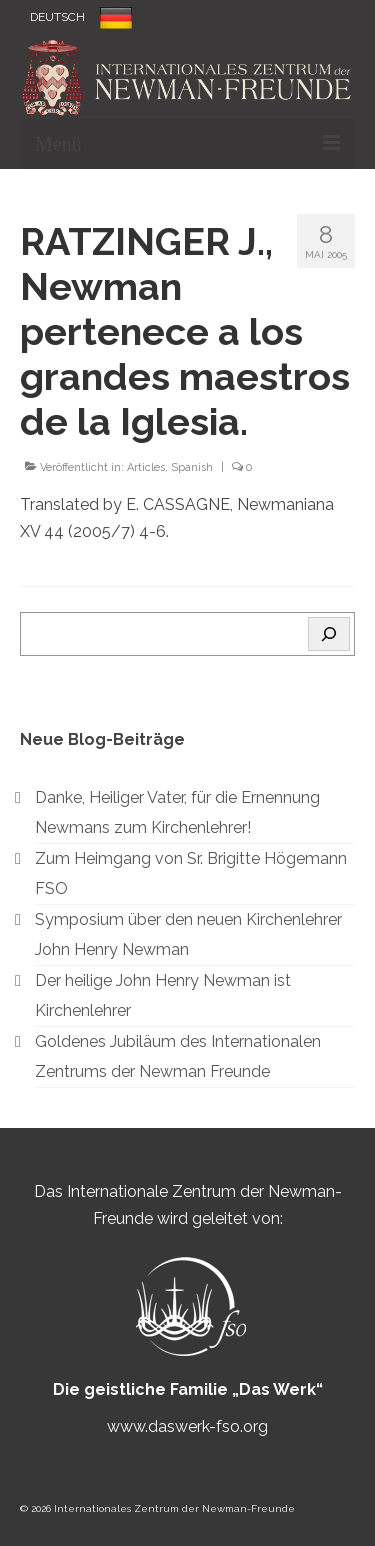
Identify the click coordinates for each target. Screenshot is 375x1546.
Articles (146, 467)
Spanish (192, 467)
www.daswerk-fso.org (187, 1426)
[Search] (329, 634)
